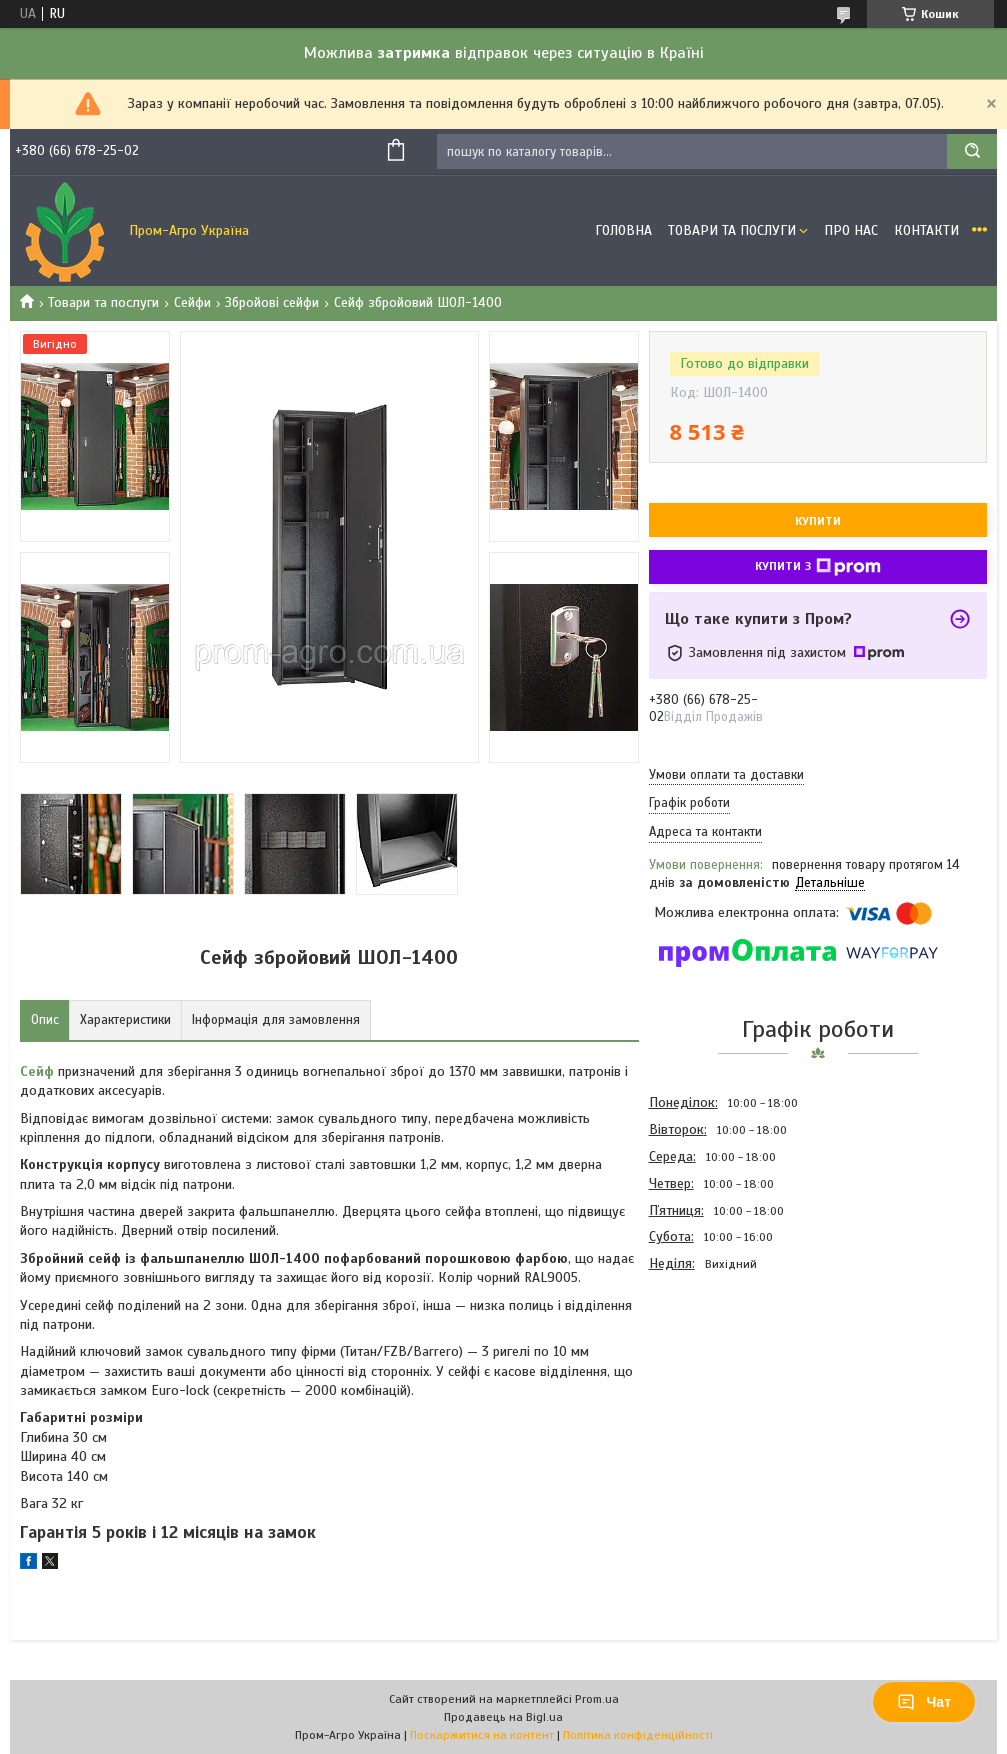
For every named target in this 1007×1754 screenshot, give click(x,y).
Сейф (37, 1071)
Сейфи (192, 302)
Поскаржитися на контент (482, 1735)
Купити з (818, 567)
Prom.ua (597, 1699)
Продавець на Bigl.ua (503, 1717)
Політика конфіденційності (638, 1735)
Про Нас (851, 230)
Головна (623, 230)
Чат (924, 1702)
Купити (818, 521)
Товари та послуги (103, 302)
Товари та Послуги (732, 230)
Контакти (926, 230)
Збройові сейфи (272, 302)
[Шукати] (972, 151)
